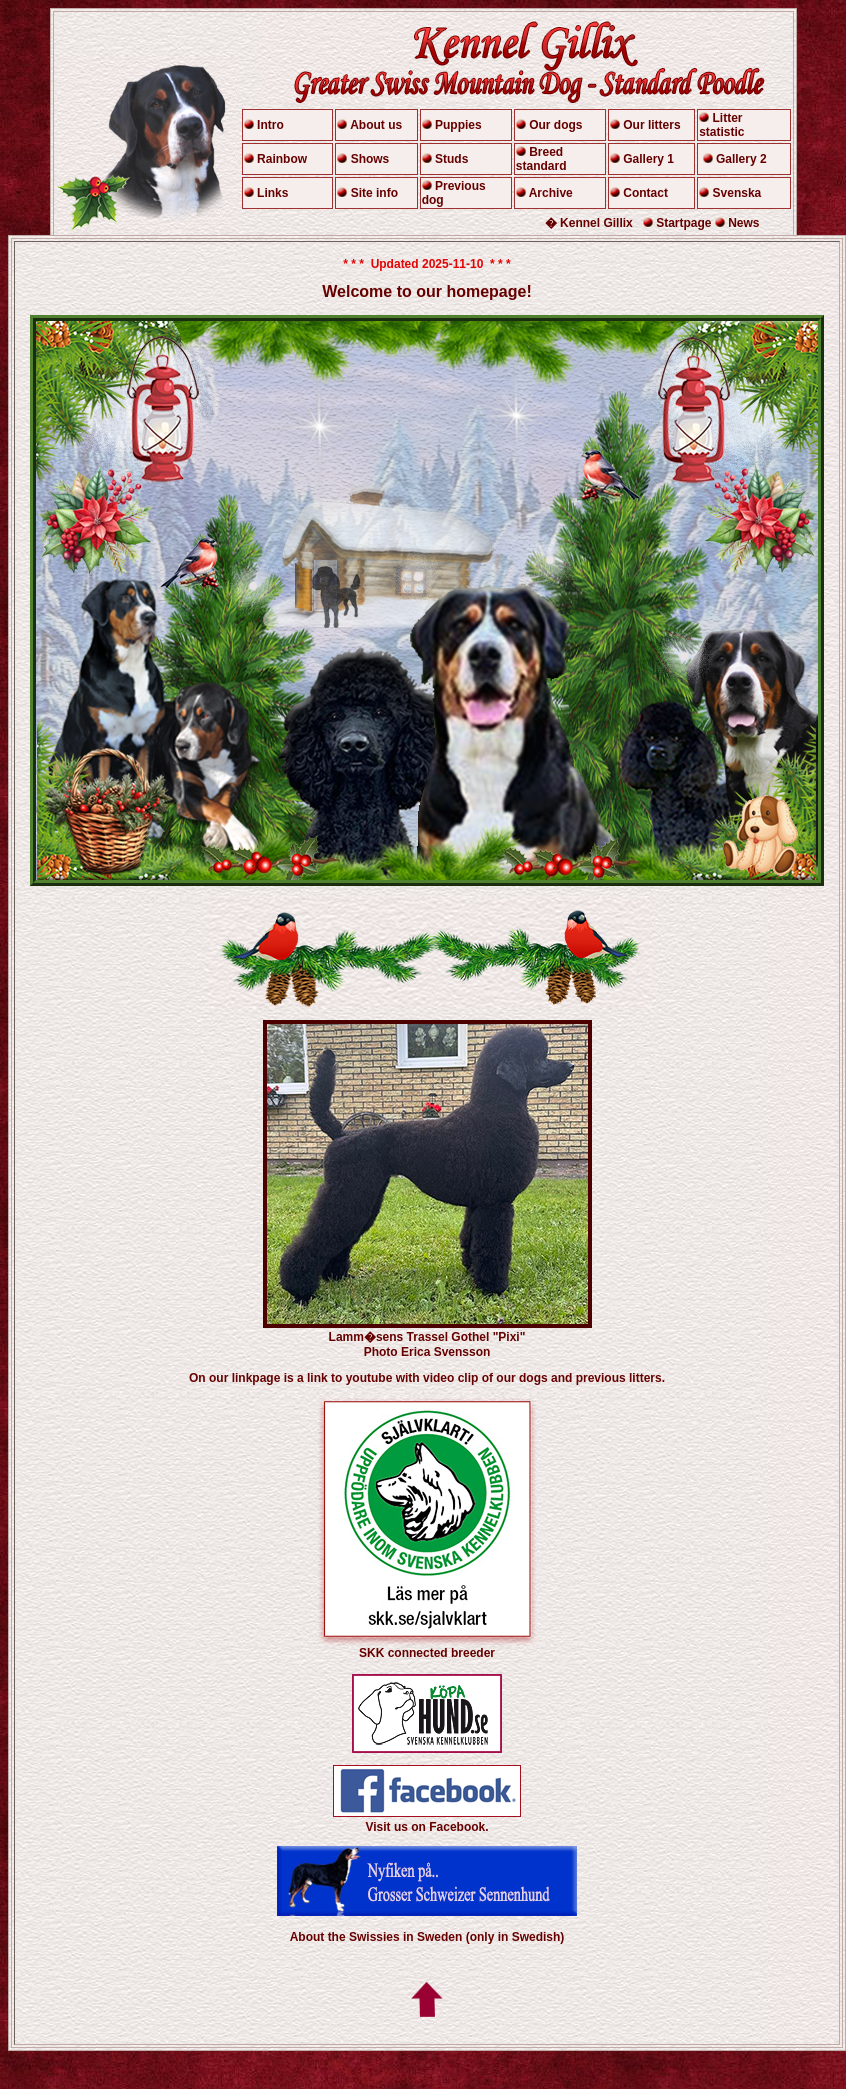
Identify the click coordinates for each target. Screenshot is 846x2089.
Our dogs (555, 125)
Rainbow (282, 159)
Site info (374, 193)
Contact (645, 193)
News (743, 223)
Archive (551, 193)
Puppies (458, 125)
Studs (451, 159)
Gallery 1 (648, 159)
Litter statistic (721, 125)
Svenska (737, 193)
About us (376, 125)
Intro (270, 125)
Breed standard (541, 159)
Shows (370, 159)
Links (272, 193)
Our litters (651, 125)
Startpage (683, 223)
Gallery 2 (741, 159)
